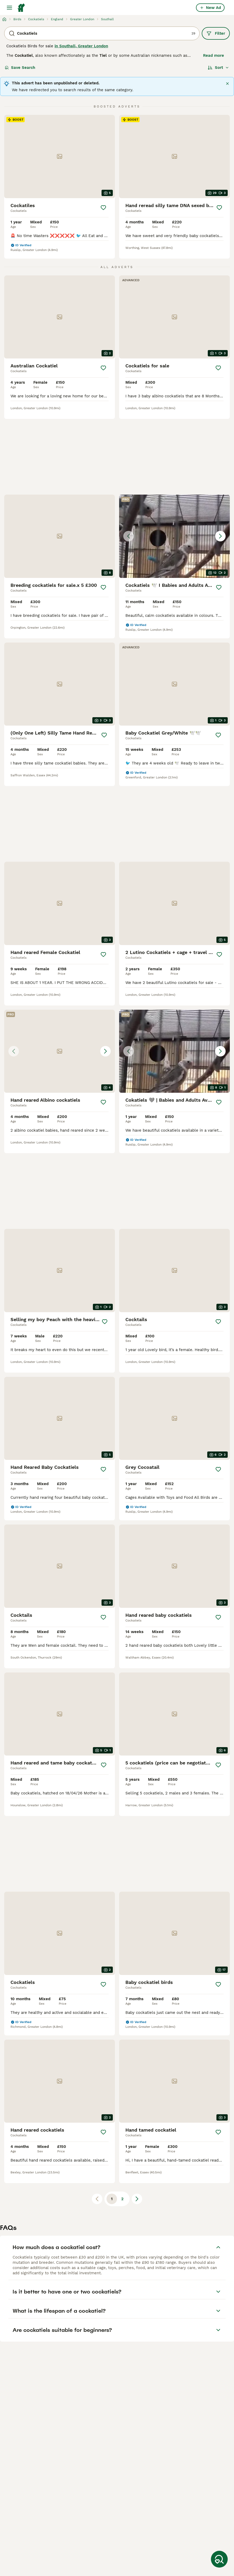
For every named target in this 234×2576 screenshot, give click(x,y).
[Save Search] (219, 2559)
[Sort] (218, 67)
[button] (174, 536)
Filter (215, 33)
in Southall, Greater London (81, 46)
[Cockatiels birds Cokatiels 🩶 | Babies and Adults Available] (174, 1051)
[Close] (227, 83)
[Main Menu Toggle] (9, 7)
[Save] (103, 207)
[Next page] (137, 2199)
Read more (213, 55)
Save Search (20, 67)
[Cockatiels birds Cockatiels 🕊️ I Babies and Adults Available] (174, 536)
